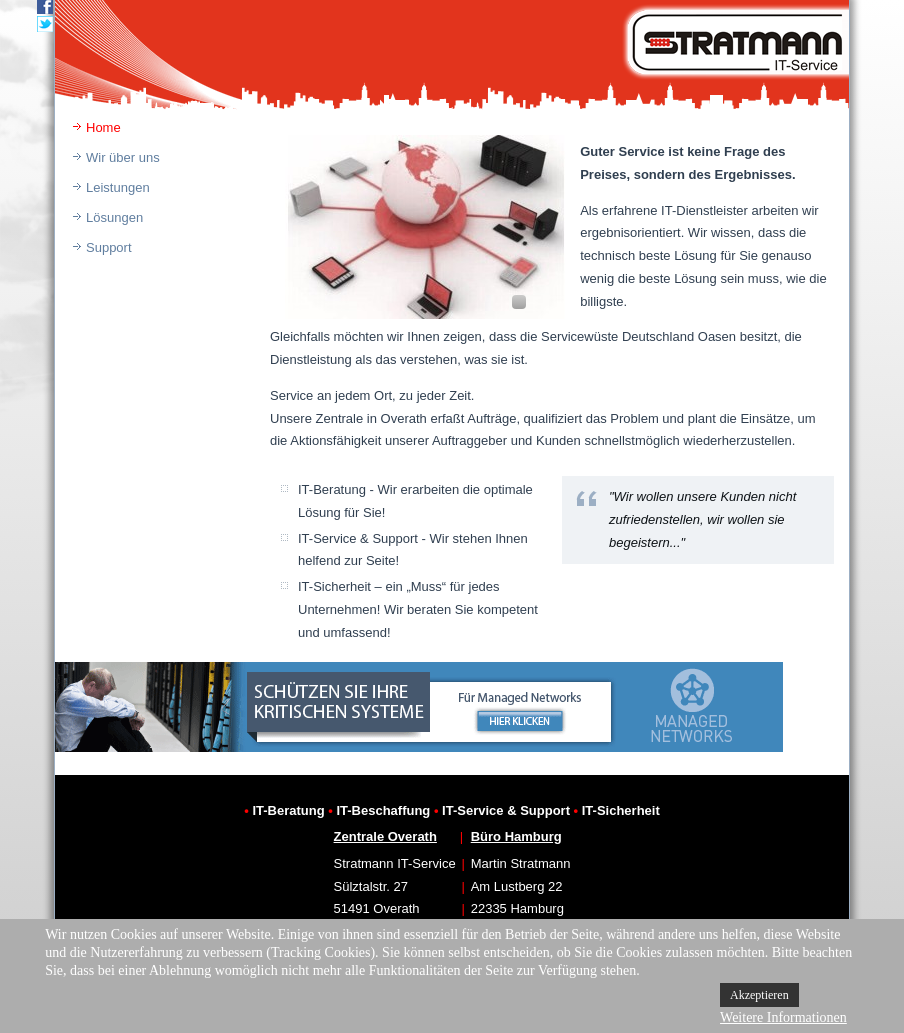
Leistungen (118, 187)
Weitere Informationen (783, 1017)
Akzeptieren (759, 995)
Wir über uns (123, 157)
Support (109, 247)
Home (103, 127)
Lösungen (114, 217)
